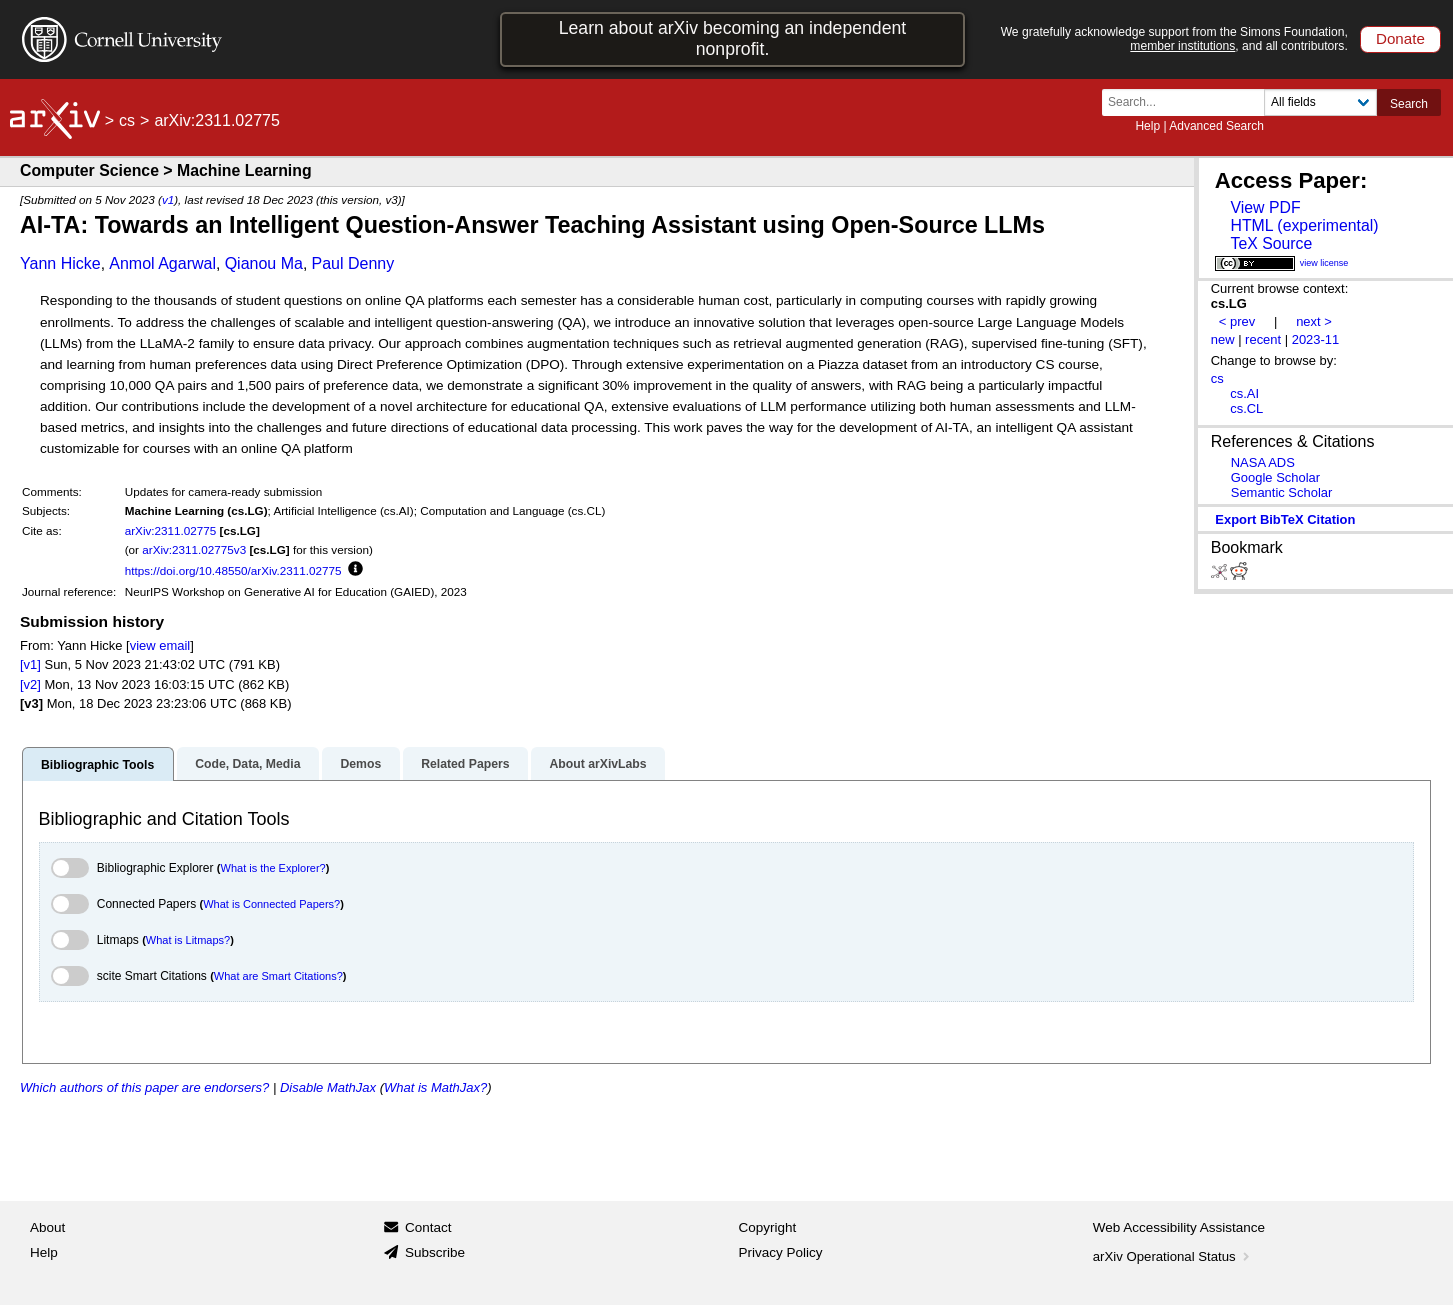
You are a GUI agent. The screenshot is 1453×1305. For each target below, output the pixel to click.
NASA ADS (1263, 462)
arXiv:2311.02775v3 (194, 549)
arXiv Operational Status (1173, 1256)
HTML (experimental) (1304, 225)
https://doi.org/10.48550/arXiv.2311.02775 (233, 570)
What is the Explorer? (273, 868)
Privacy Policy (781, 1252)
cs (127, 120)
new (1223, 339)
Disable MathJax (328, 1087)
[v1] (30, 664)
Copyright (768, 1227)
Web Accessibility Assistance (1179, 1227)
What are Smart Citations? (278, 976)
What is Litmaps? (188, 940)
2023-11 (1316, 339)
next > (1314, 321)
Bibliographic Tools (97, 765)
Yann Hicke (60, 263)
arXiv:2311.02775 (171, 530)
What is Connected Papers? (271, 904)
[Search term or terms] (1189, 102)
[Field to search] (1320, 102)
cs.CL (1246, 408)
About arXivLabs (597, 764)
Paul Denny (353, 263)
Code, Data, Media (247, 764)
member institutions (1182, 46)
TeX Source (1271, 243)
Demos (360, 764)
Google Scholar (1275, 477)
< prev (1237, 321)
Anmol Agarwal (162, 263)
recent (1263, 339)
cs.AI (1244, 393)
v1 (168, 199)
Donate (1400, 38)
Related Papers (465, 764)
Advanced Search (1216, 126)
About (47, 1227)
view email (160, 645)
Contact (428, 1227)
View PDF (1265, 207)
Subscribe (435, 1252)
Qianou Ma (264, 263)
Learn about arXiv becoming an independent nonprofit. (733, 38)
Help (1147, 126)
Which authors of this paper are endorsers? (144, 1087)
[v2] (30, 684)
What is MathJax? (435, 1087)
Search (1409, 104)
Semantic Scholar (1282, 492)
